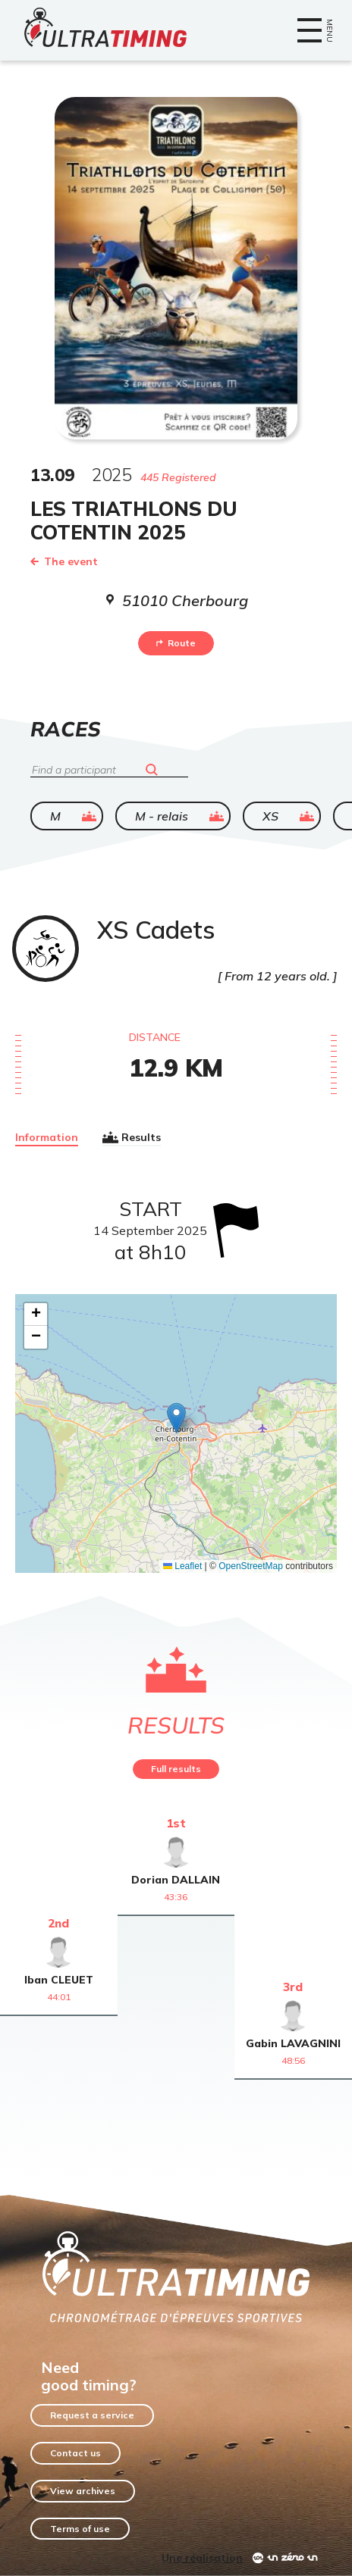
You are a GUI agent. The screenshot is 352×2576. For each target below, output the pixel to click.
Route (176, 643)
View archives (82, 2490)
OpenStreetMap (250, 1566)
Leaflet (182, 1566)
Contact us (75, 2453)
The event (64, 561)
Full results (176, 1768)
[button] (176, 1417)
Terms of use (80, 2528)
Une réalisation (202, 2558)
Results (131, 1137)
